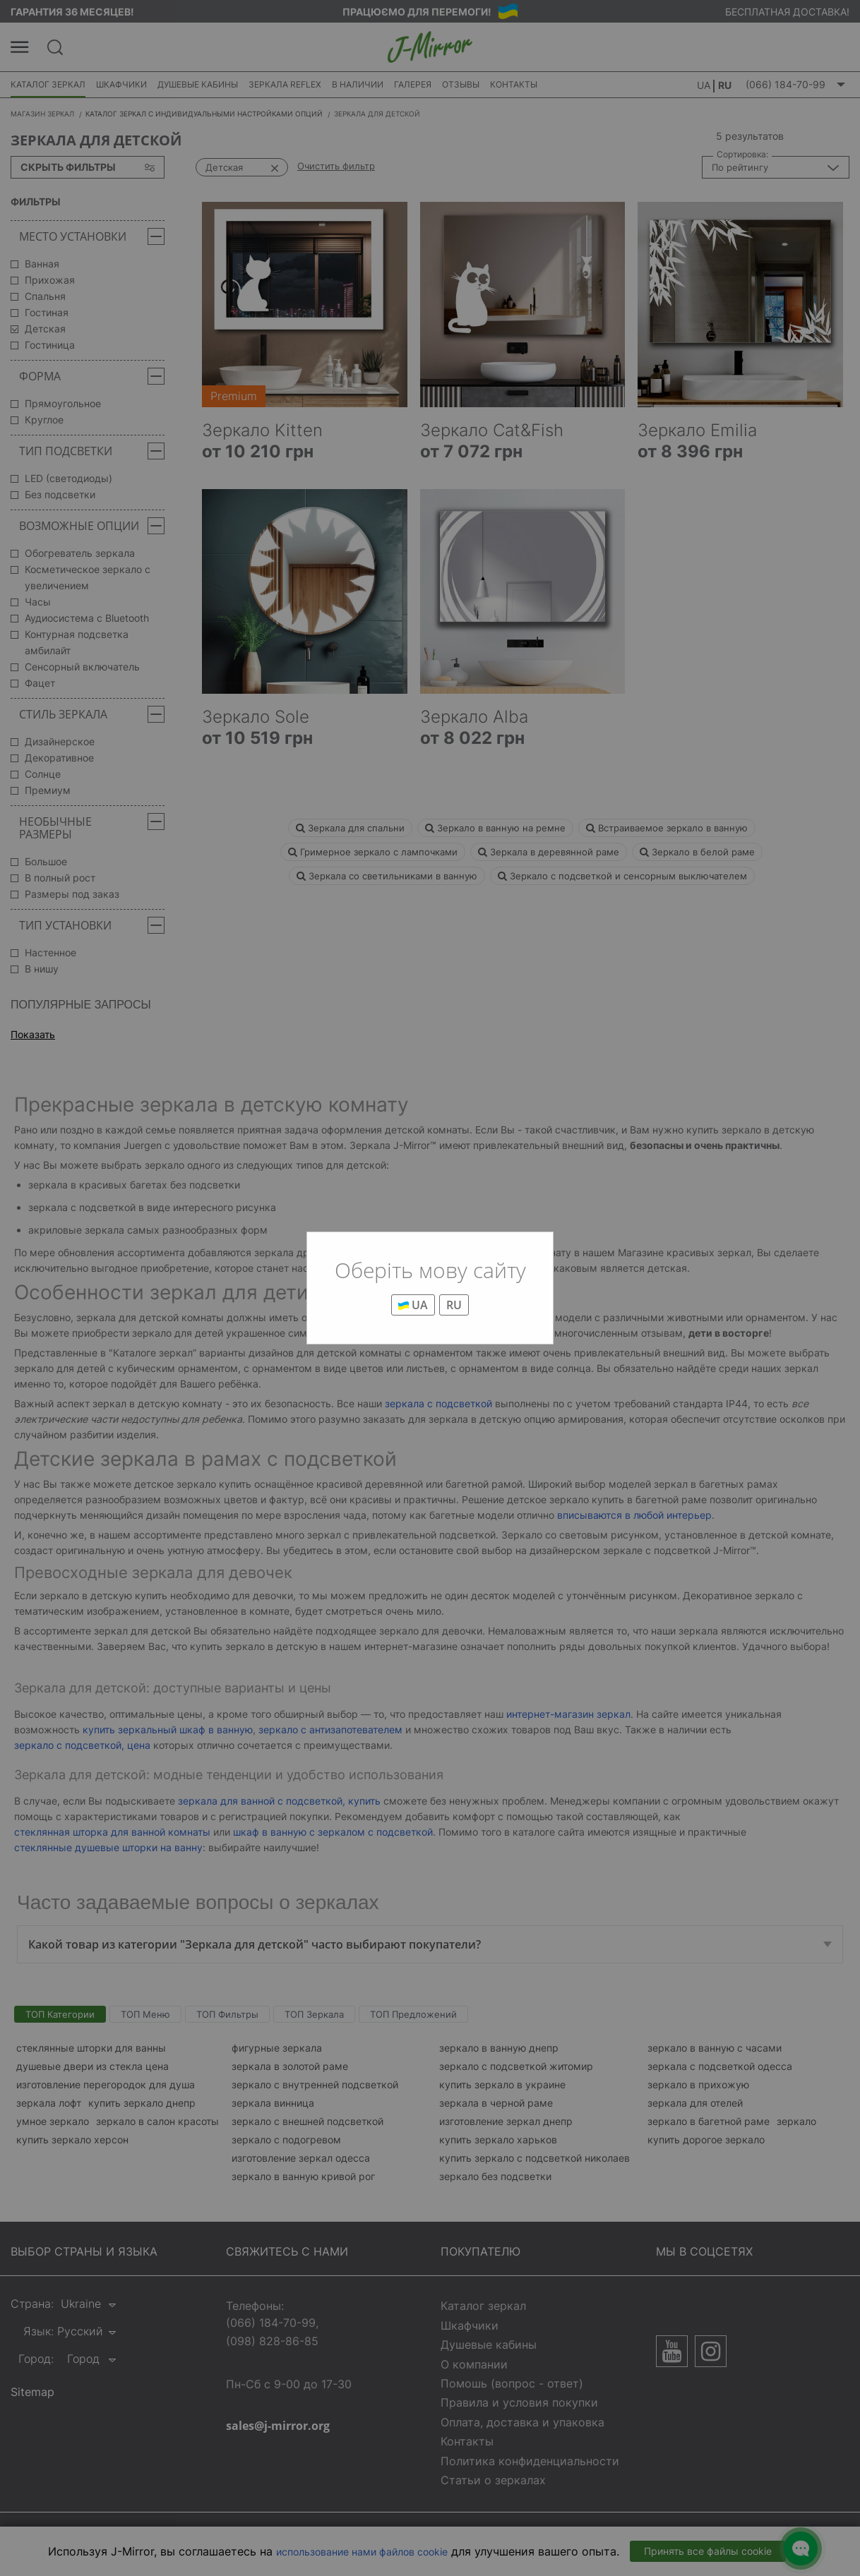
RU (454, 1305)
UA (413, 1305)
